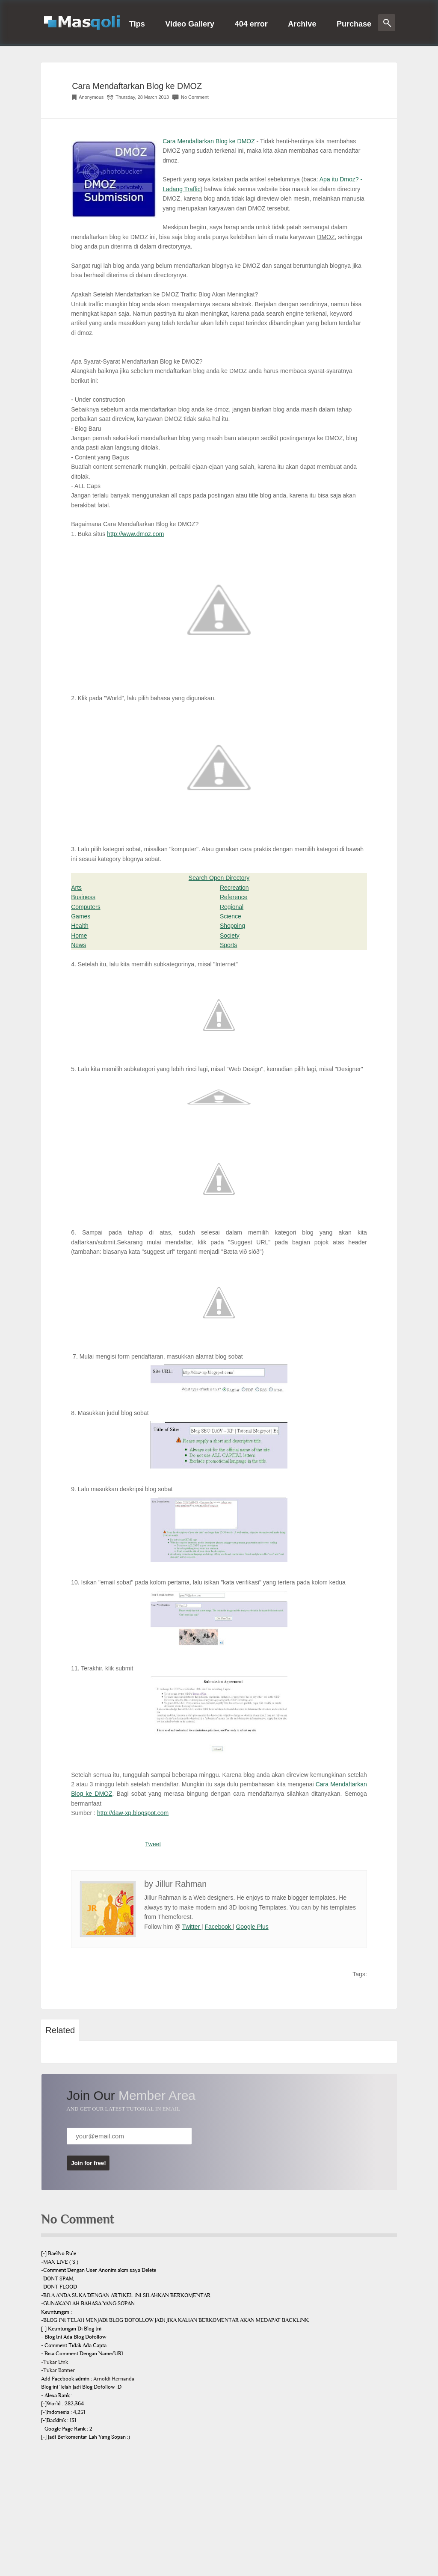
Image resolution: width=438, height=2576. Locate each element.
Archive (302, 24)
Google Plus (252, 1926)
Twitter (191, 1926)
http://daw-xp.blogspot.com (133, 1812)
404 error (251, 24)
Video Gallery (189, 24)
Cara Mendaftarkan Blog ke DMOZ (137, 86)
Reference (234, 897)
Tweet (153, 1844)
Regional (231, 906)
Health (79, 925)
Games (80, 916)
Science (230, 916)
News (78, 945)
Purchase (354, 24)
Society (230, 935)
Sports (228, 945)
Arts (76, 887)
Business (83, 897)
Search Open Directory (219, 877)
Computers (85, 906)
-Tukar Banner (58, 2370)
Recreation (234, 887)
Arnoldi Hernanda (113, 2379)
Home (79, 935)
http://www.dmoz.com (135, 533)
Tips (137, 24)
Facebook (219, 1926)
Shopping (232, 925)
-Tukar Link (54, 2362)
